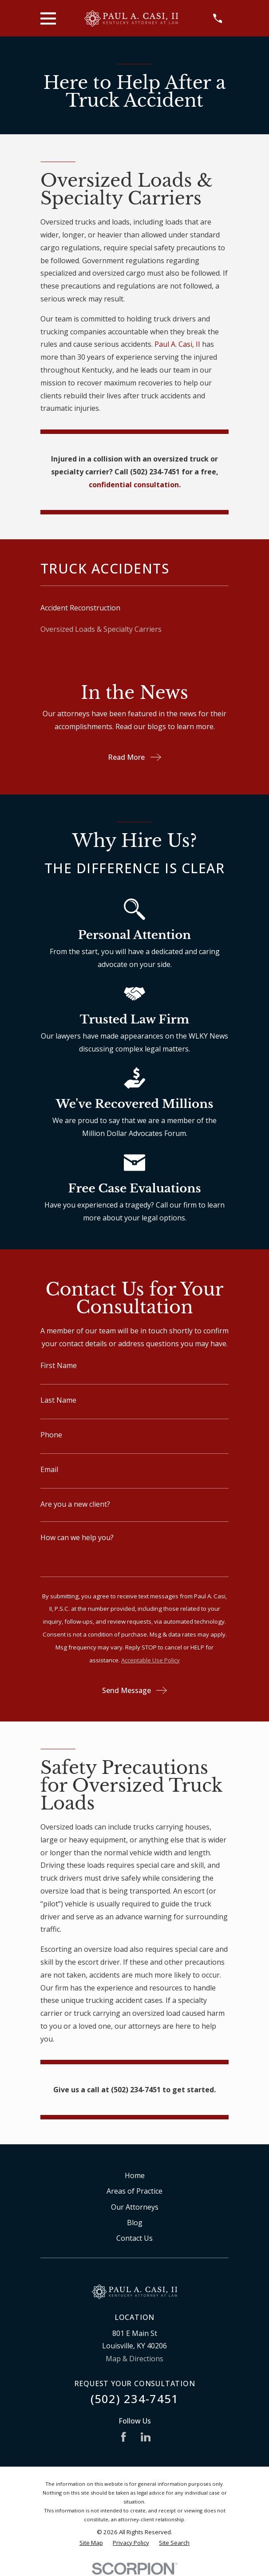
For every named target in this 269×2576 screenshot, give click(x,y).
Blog (134, 2222)
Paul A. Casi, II (177, 344)
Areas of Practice (134, 2191)
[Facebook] (123, 2437)
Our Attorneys (134, 2207)
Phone (51, 1434)
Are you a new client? (75, 1504)
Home (135, 2175)
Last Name (58, 1400)
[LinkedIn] (145, 2437)
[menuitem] (134, 608)
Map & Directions (134, 2358)
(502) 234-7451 (135, 2399)
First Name (58, 1365)
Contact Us (134, 2238)
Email (49, 1469)
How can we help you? (77, 1537)
